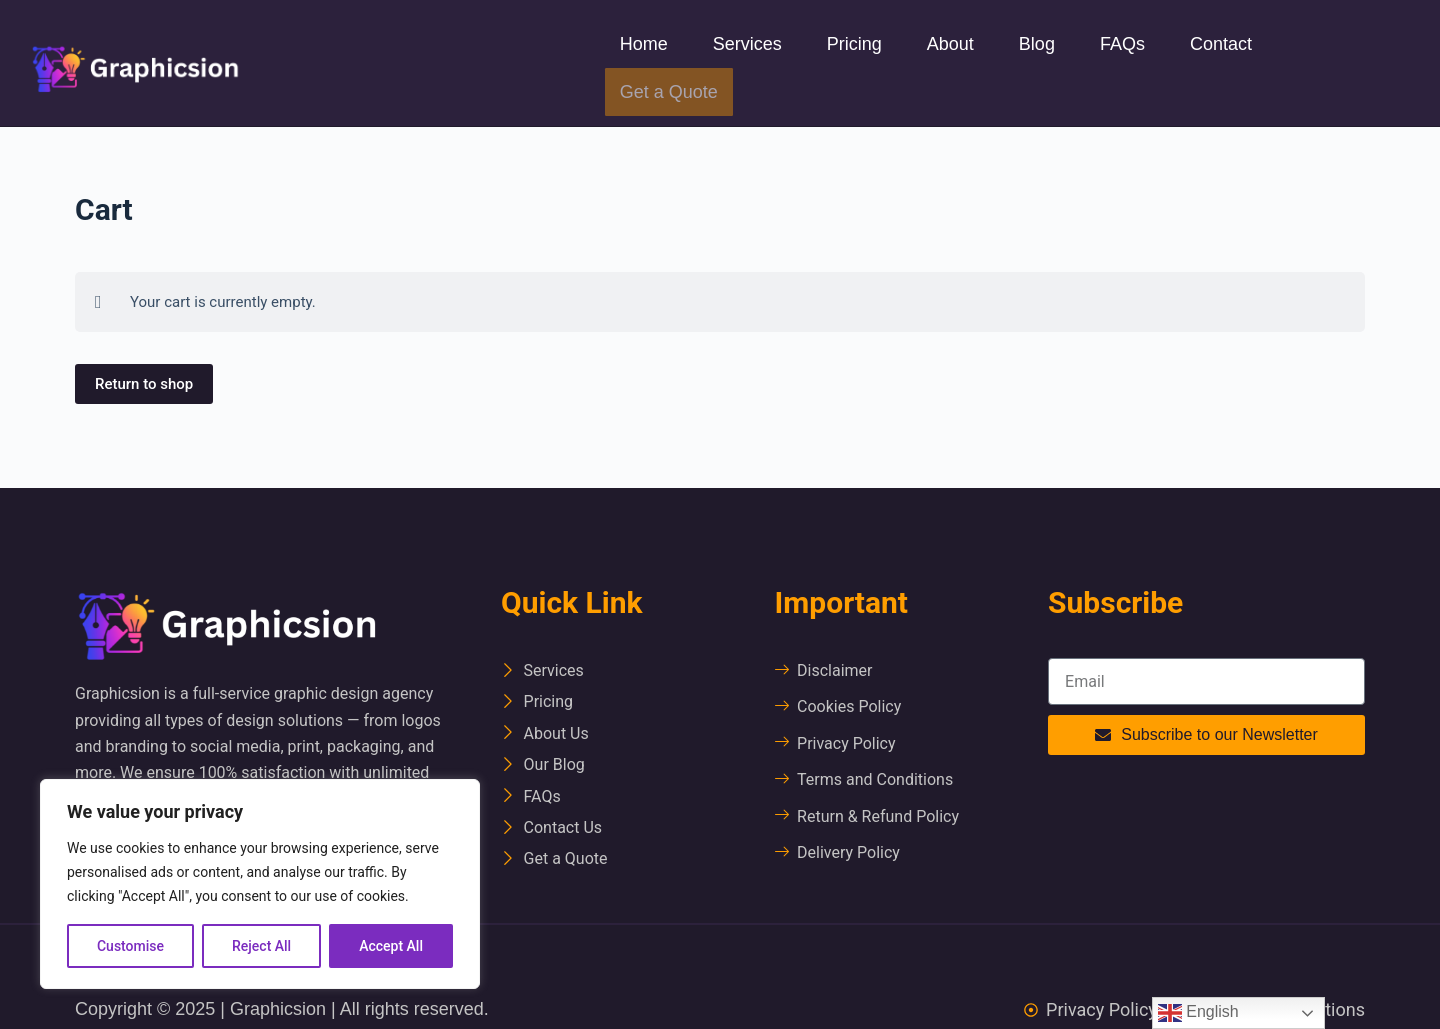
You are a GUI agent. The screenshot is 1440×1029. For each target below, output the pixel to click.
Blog (1037, 44)
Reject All (261, 946)
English (1198, 1013)
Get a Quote (669, 92)
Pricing (854, 44)
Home (644, 44)
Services (747, 44)
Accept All (391, 946)
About (950, 44)
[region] (260, 884)
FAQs (1122, 44)
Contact (1221, 44)
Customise (130, 946)
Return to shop (144, 384)
